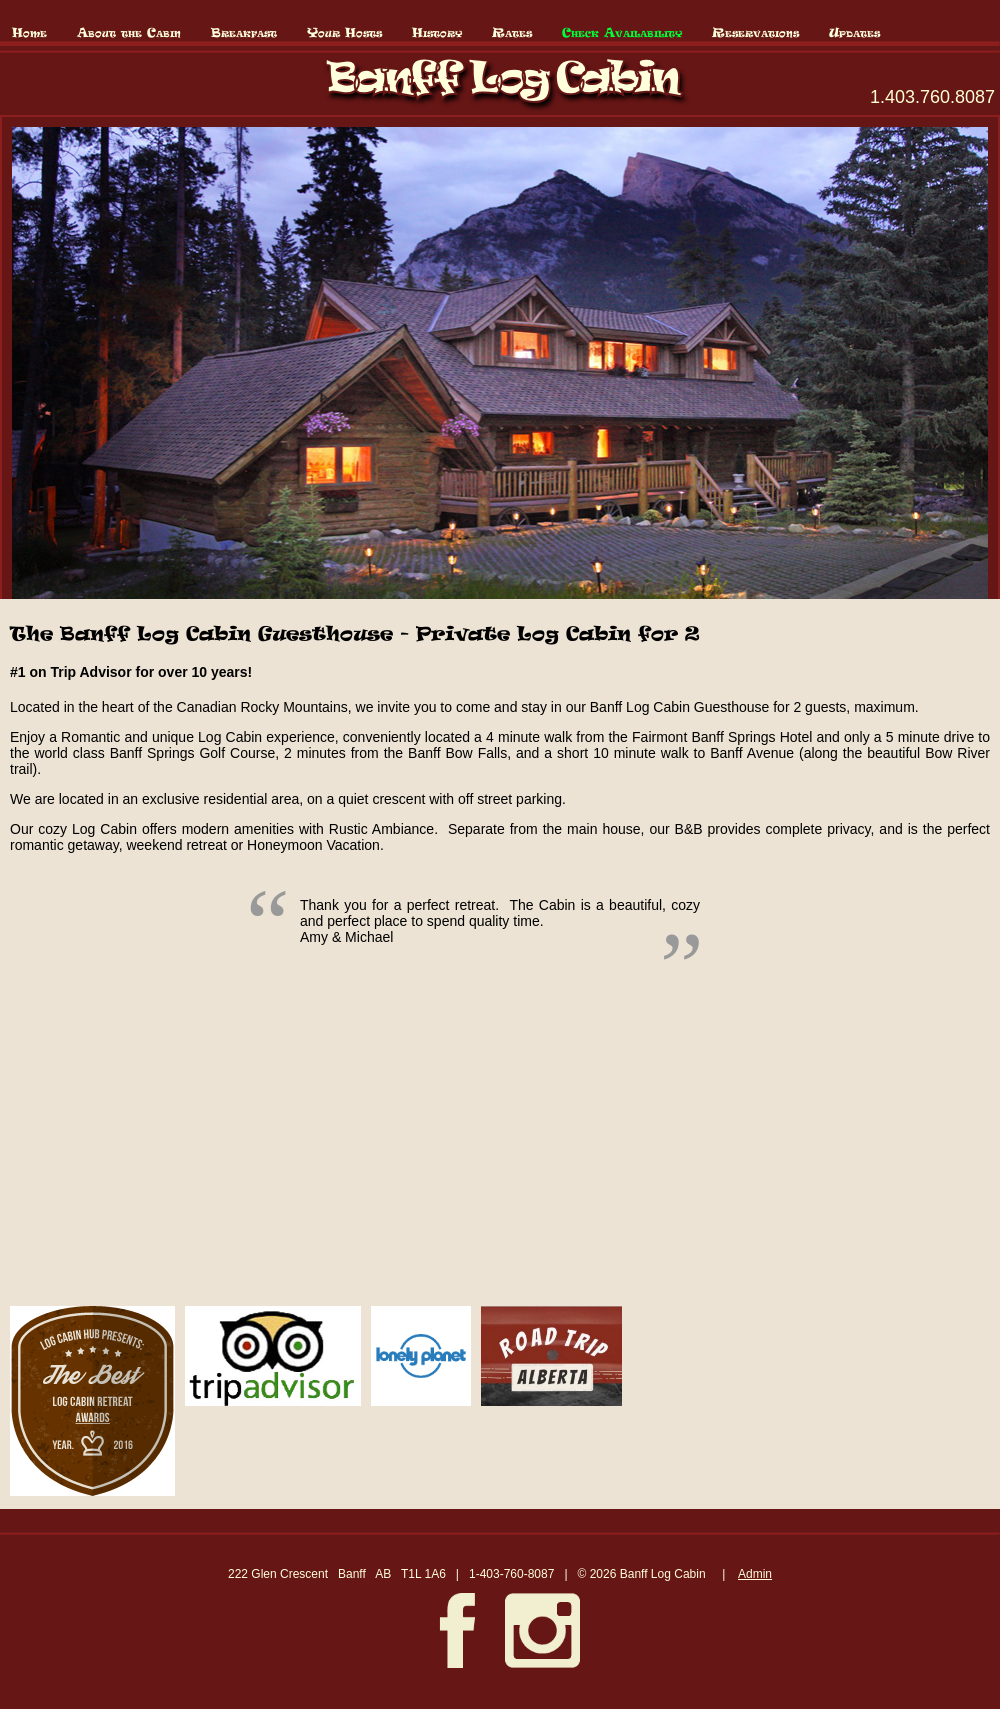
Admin (755, 1574)
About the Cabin (129, 34)
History (437, 34)
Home (29, 34)
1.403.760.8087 (932, 97)
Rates (512, 34)
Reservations (755, 34)
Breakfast (244, 34)
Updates (854, 34)
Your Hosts (344, 34)
